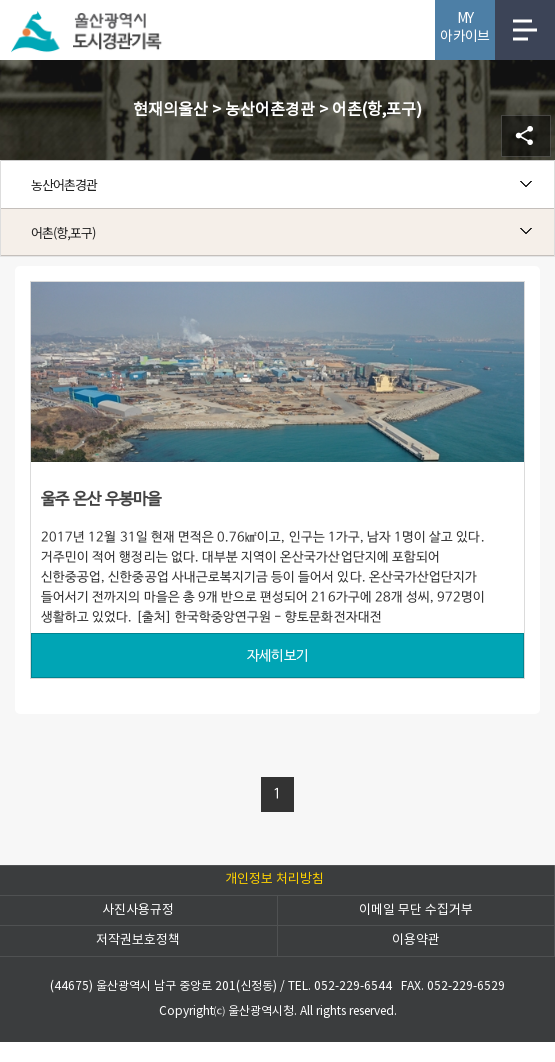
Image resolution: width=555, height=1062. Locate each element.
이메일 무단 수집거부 (416, 910)
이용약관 (416, 940)
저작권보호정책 (138, 940)
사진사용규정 (138, 910)
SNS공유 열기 (526, 136)
